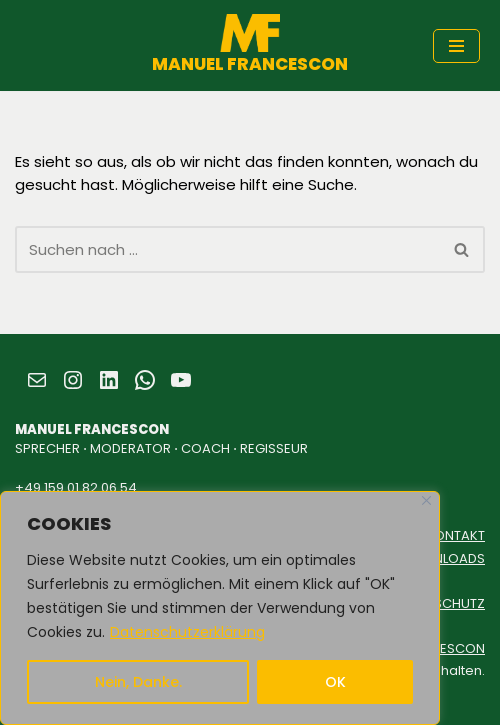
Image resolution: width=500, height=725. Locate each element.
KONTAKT (455, 535)
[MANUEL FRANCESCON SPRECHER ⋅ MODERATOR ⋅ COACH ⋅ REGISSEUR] (250, 45)
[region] (220, 608)
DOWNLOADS (443, 558)
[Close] (426, 500)
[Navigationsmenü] (456, 46)
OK (335, 682)
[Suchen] (227, 249)
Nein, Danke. (138, 682)
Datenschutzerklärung (187, 632)
